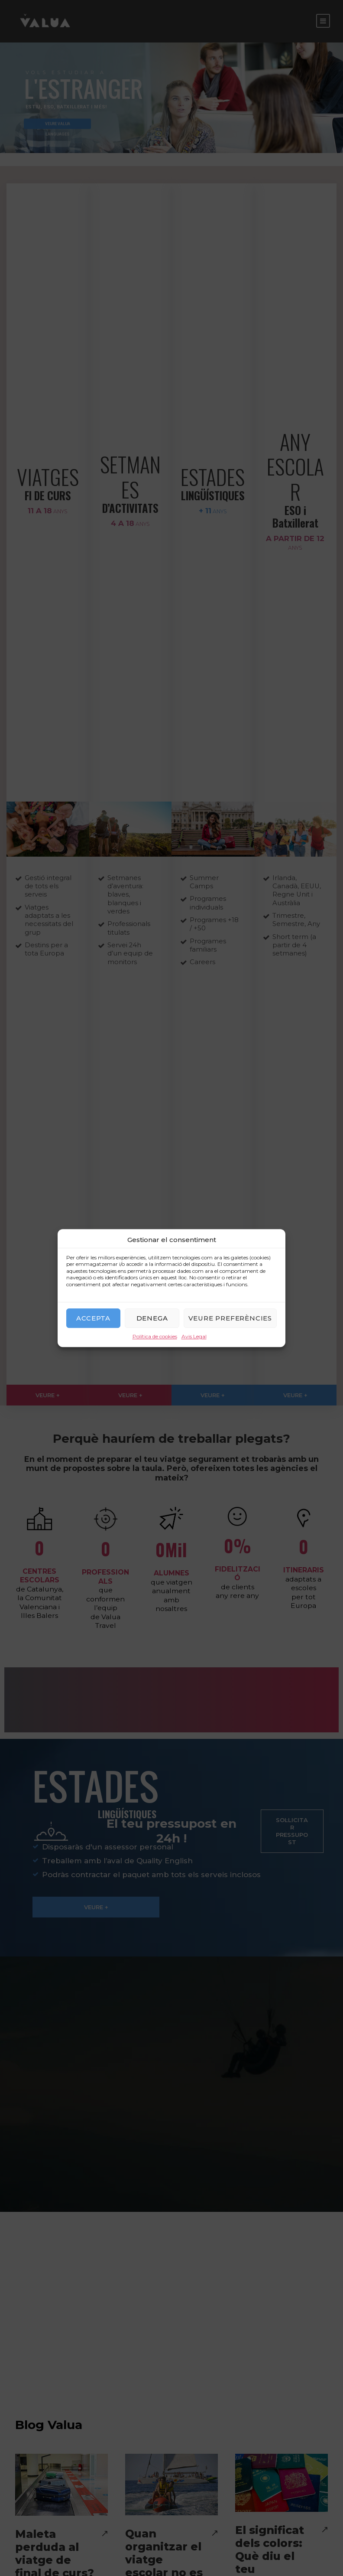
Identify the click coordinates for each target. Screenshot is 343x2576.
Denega (152, 1318)
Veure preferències (230, 1318)
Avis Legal (194, 1337)
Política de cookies (155, 1337)
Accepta (93, 1318)
